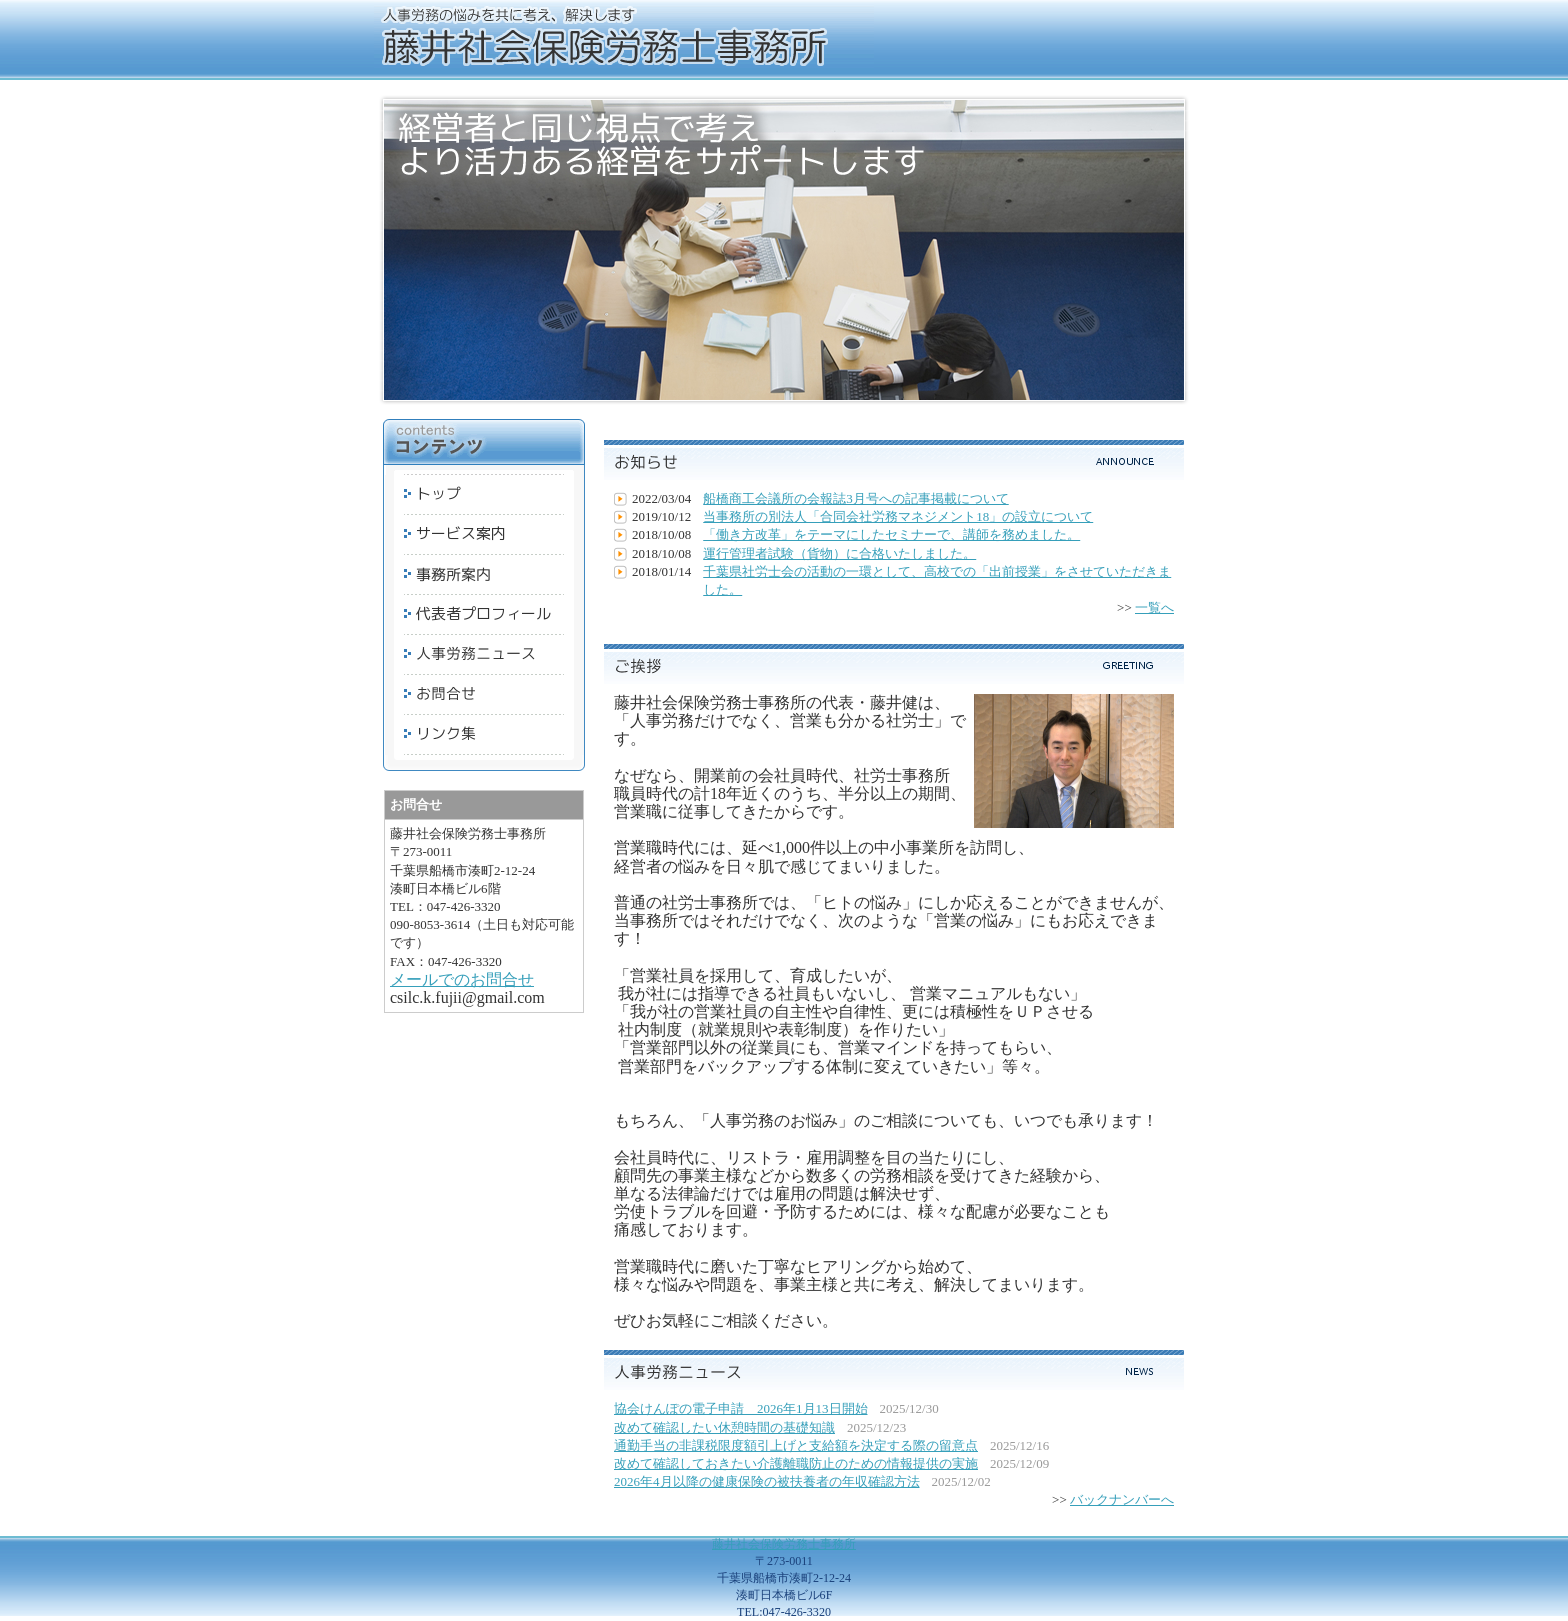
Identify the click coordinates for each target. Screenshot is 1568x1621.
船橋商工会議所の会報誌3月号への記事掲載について (856, 498)
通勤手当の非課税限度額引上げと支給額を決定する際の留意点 (796, 1445)
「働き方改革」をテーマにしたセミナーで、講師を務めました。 (891, 534)
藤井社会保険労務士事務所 (784, 1544)
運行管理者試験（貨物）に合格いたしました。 (839, 553)
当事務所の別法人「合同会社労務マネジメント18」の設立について (898, 516)
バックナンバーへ (1122, 1499)
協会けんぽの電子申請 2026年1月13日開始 (741, 1408)
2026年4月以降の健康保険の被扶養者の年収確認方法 (767, 1481)
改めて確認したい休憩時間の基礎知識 (724, 1427)
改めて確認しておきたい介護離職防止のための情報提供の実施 (796, 1463)
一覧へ (1154, 607)
